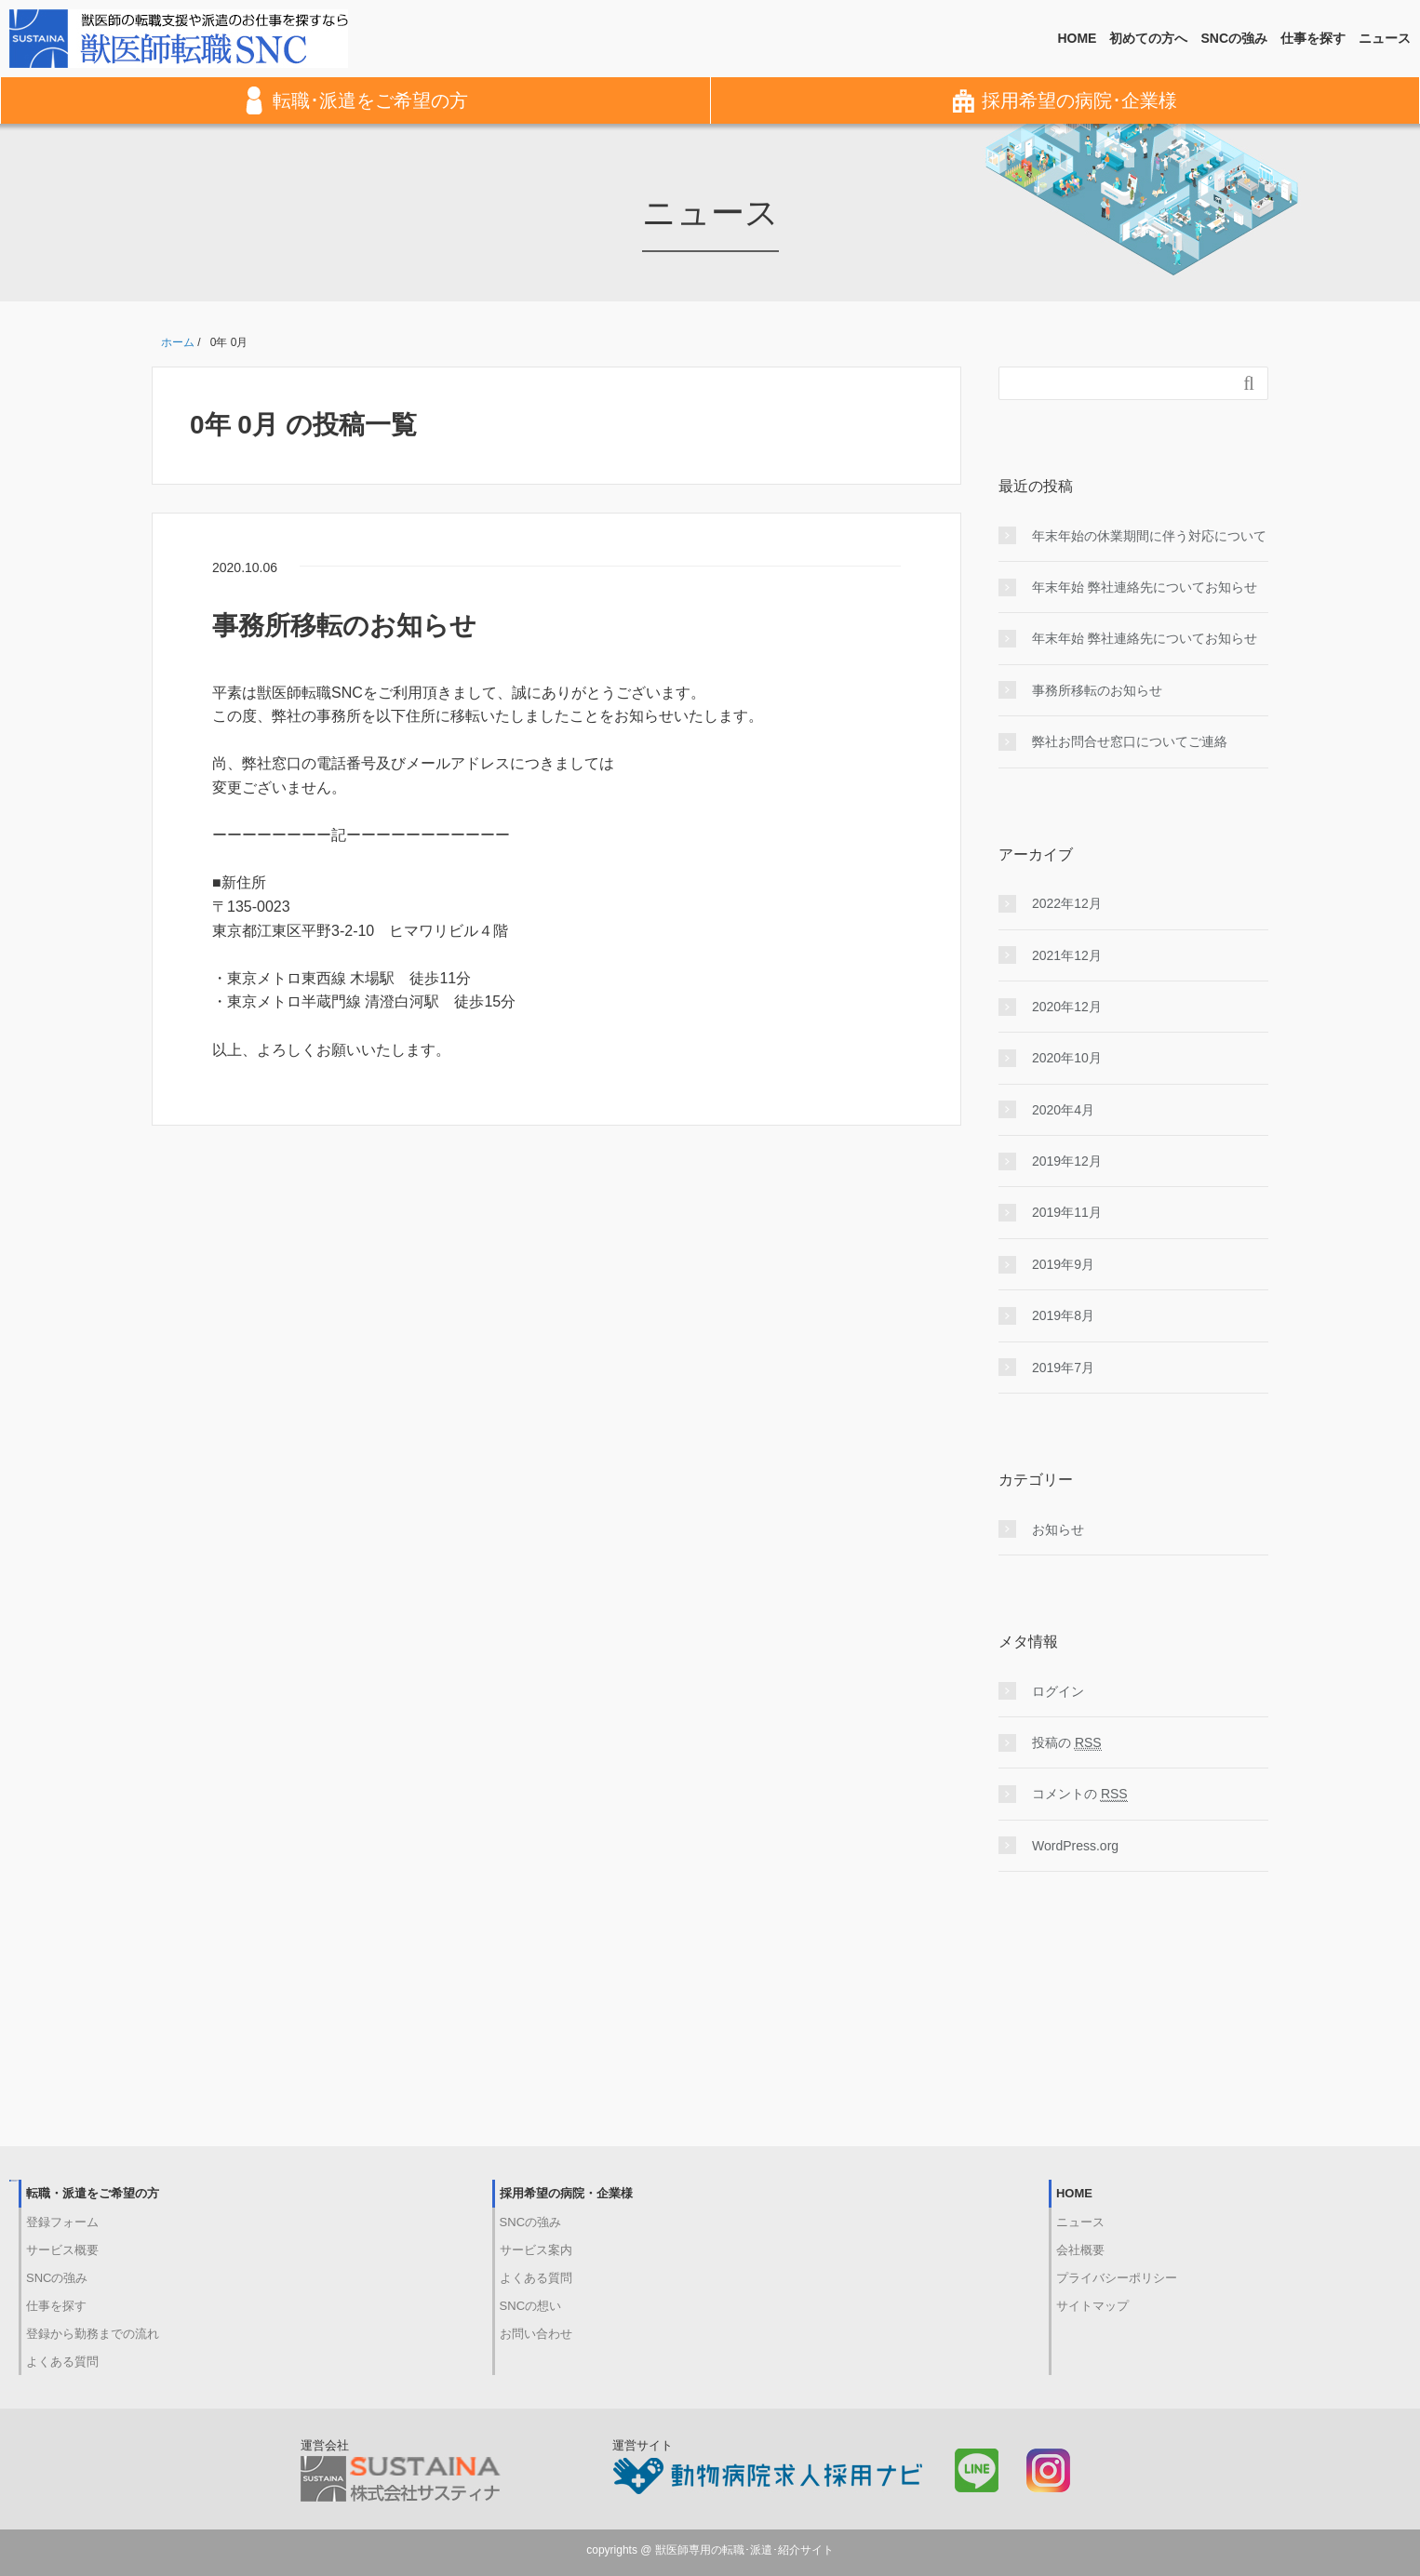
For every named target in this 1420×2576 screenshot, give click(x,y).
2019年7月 (1063, 1367)
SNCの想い (530, 2306)
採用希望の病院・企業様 (566, 2193)
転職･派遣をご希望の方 (356, 100)
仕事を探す (1313, 38)
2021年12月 (1067, 955)
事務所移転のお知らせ (344, 625)
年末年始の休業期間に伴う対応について (1149, 535)
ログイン (1058, 1691)
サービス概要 (62, 2250)
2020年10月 (1067, 1057)
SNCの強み (1233, 38)
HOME (1076, 38)
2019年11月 (1067, 1212)
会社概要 (1080, 2250)
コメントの (1080, 1794)
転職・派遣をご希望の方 (92, 2193)
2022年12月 (1067, 903)
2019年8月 (1063, 1315)
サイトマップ (1092, 2306)
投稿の (1067, 1743)
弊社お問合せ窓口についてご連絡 (1129, 741)
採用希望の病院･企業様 (1065, 100)
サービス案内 (536, 2250)
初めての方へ (1148, 38)
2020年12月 (1067, 1006)
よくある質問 (62, 2362)
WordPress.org (1075, 1845)
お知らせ (1058, 1529)
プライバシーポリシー (1116, 2278)
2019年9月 (1063, 1264)
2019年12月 (1067, 1161)
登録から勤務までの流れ (92, 2334)
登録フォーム (62, 2222)
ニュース (1385, 38)
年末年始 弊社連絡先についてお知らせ (1144, 587)
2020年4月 (1063, 1109)
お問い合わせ (536, 2334)
